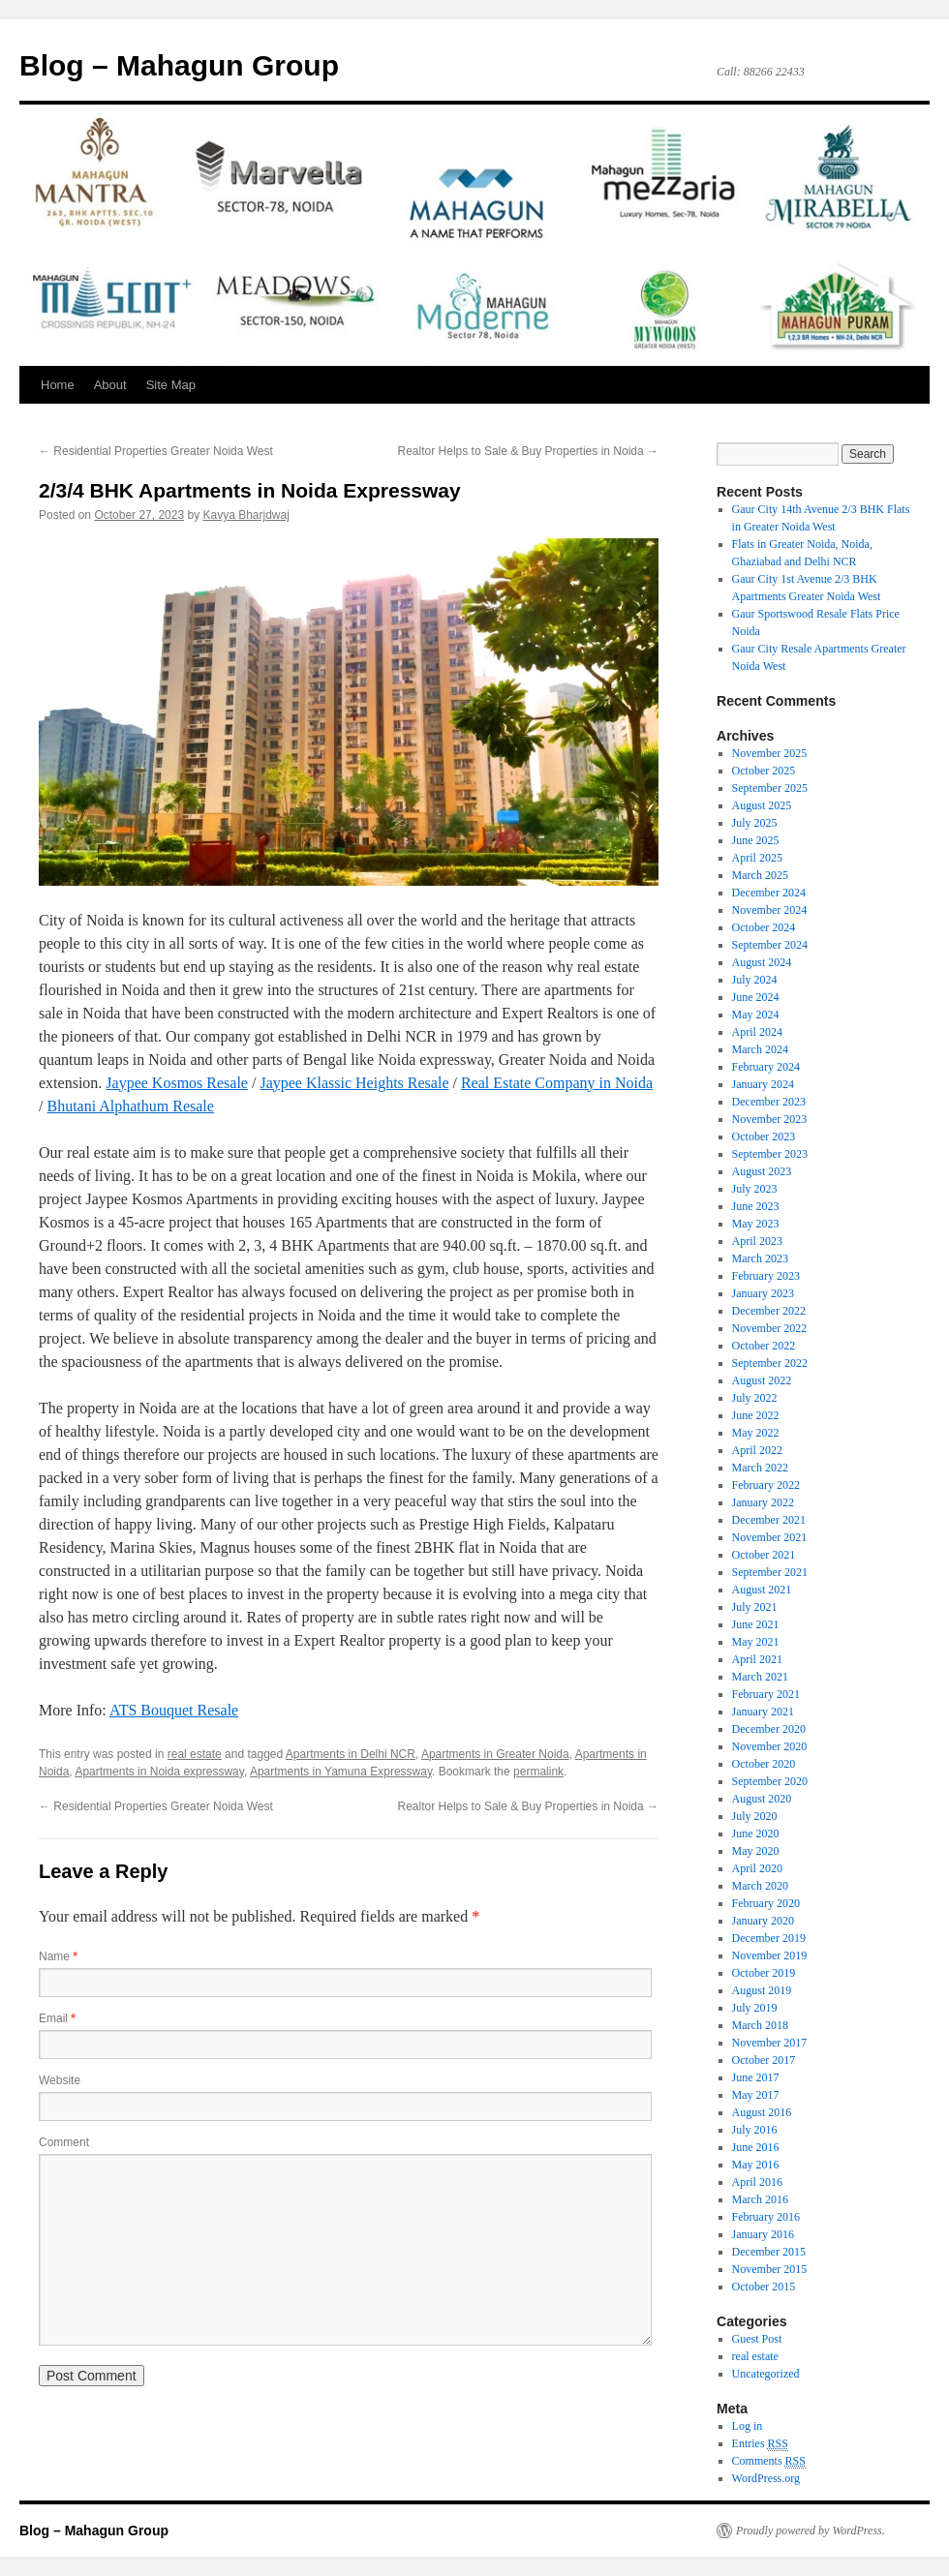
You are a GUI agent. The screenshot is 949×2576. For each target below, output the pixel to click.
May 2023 (756, 1223)
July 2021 (755, 1607)
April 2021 (757, 1659)
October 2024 (764, 927)
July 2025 (755, 823)
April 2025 (757, 857)
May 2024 (756, 1014)
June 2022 (756, 1415)
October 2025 (764, 770)
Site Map (171, 385)
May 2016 (756, 2164)
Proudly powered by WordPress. (810, 2530)
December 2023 (769, 1101)
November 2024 (770, 910)
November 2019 (770, 1955)
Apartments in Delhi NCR (350, 1754)
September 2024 (770, 945)
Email (57, 2018)
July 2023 (755, 1189)
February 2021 (766, 1694)
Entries (760, 2444)
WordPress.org (766, 2478)
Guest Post (757, 2339)
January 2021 (763, 1711)
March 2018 (760, 2025)
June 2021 (756, 1624)
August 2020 (762, 1798)
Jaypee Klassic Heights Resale (354, 1083)
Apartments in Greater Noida (495, 1754)
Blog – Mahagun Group (179, 65)
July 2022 (755, 1398)
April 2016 (757, 2182)
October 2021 (764, 1554)
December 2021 (769, 1520)
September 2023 (770, 1154)
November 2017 (770, 2042)
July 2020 (755, 1816)
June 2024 (756, 997)
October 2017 (764, 2060)
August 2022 (762, 1380)
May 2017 (756, 2095)
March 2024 (760, 1049)
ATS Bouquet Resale (173, 1710)
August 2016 (762, 2112)
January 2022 (763, 1502)
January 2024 (763, 1084)
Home (58, 385)
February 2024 (766, 1067)
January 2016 (763, 2234)
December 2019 (769, 1938)
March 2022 (760, 1467)
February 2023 (766, 1276)
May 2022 (756, 1433)
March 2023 (760, 1258)
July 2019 (755, 2008)
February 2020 (766, 1903)
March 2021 (760, 1676)
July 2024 (755, 979)
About (110, 385)
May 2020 (756, 1851)
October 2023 (764, 1136)
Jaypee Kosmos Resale (177, 1083)
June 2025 (756, 840)
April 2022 (757, 1450)
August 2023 (762, 1171)
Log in (747, 2426)
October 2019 (764, 1973)
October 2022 (764, 1345)
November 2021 (770, 1537)
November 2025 (770, 753)
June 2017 (756, 2077)
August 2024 (762, 962)
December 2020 (769, 1729)
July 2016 (755, 2130)
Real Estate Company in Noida (557, 1083)
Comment (64, 2142)
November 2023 (770, 1119)
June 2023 (756, 1206)
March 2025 (760, 875)
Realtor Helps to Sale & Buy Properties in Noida (528, 451)
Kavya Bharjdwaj (246, 515)
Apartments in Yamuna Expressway (341, 1771)
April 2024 (757, 1032)
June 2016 (756, 2147)
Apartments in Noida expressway (159, 1771)
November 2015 (770, 2269)
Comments (769, 2461)
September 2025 (770, 788)
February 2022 (766, 1485)
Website (59, 2080)
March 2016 (760, 2199)
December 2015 (769, 2251)
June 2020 (756, 1833)
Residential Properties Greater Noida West (156, 451)
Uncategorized (766, 2373)
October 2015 (764, 2286)
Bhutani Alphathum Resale (129, 1106)
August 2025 (762, 805)
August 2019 (762, 1990)
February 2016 (766, 2217)
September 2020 (770, 1781)
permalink (538, 1771)
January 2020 (763, 1920)
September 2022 (770, 1363)
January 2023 (763, 1293)
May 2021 (756, 1642)
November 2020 (770, 1746)
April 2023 (757, 1241)
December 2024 (769, 892)
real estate (195, 1754)
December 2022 (769, 1311)
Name (58, 1956)
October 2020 (764, 1764)
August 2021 (762, 1589)
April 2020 (757, 1868)
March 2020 (760, 1886)
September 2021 (770, 1572)
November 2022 (770, 1328)
